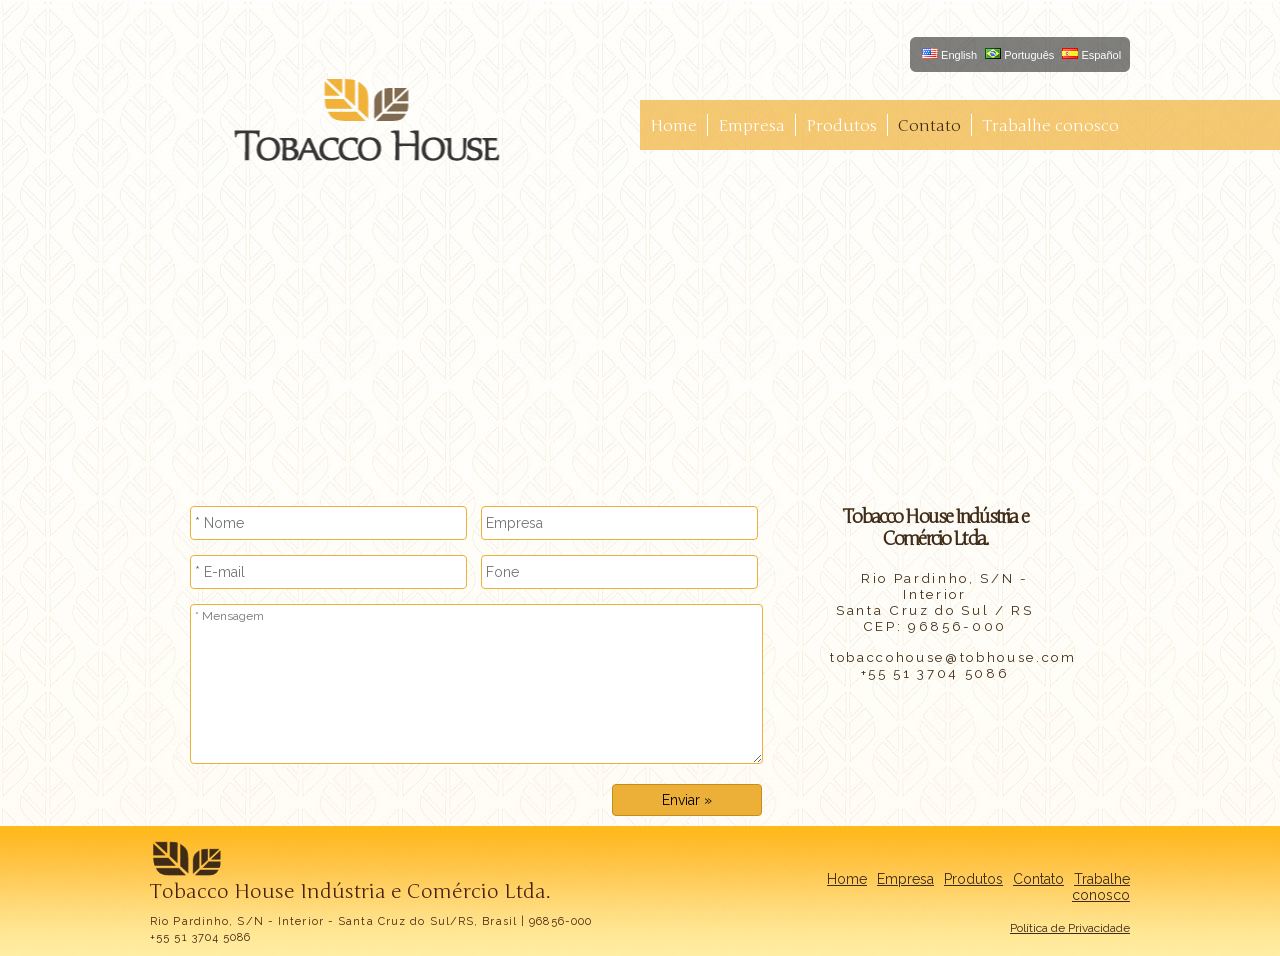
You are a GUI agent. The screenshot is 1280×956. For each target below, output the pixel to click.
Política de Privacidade (1070, 928)
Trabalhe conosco (1050, 126)
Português (1019, 54)
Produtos (841, 126)
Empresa (751, 126)
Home (673, 126)
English (949, 54)
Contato (929, 126)
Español (1091, 54)
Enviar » (687, 800)
